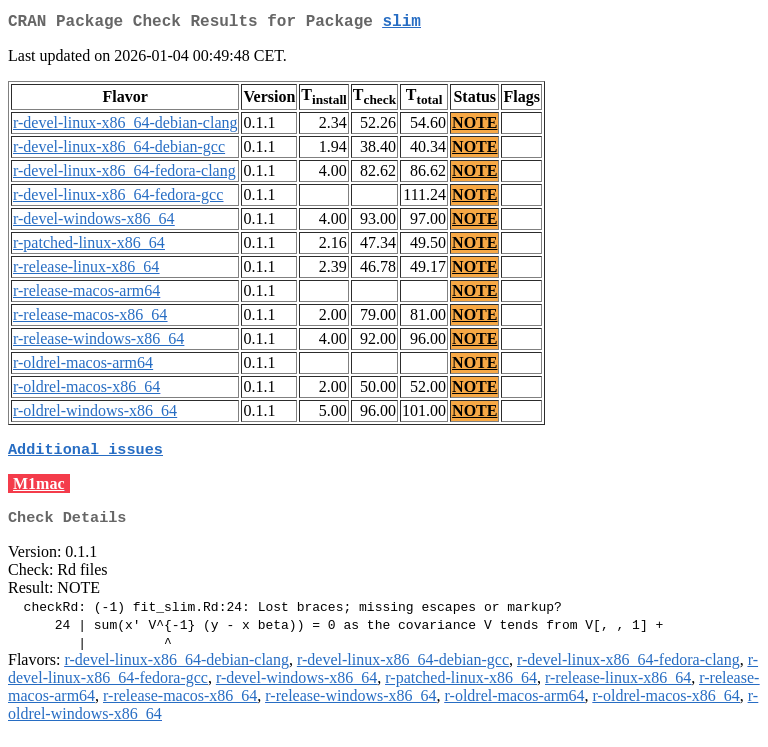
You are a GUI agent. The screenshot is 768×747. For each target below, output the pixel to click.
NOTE (474, 126)
